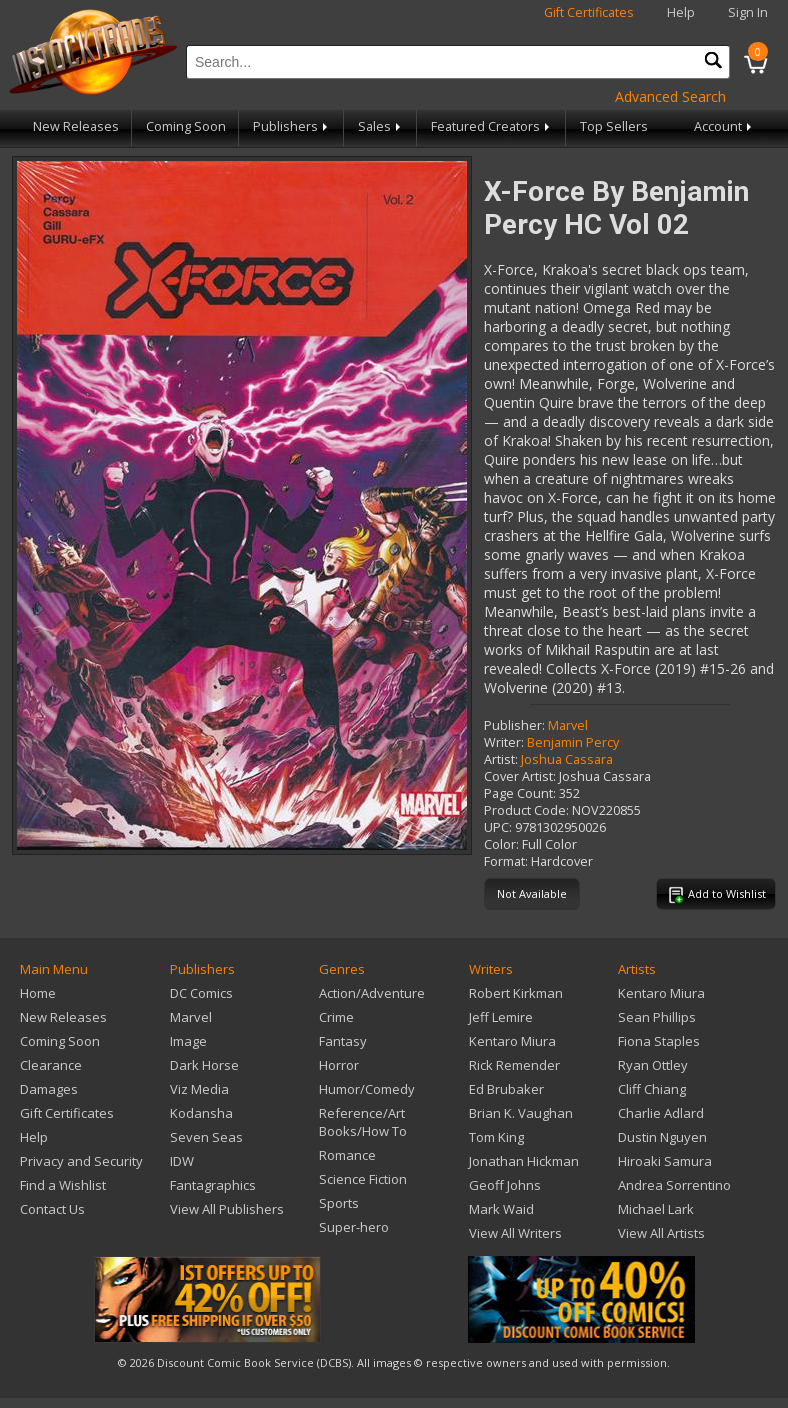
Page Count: (520, 793)
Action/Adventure (372, 993)
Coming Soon (186, 126)
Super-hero (354, 1227)
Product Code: (526, 810)
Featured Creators (492, 126)
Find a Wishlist (63, 1185)
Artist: (501, 759)
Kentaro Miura (512, 1041)
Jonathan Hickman (524, 1161)
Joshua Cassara (567, 759)
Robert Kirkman (516, 993)
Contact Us (52, 1209)
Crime (336, 1017)
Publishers (292, 126)
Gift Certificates (589, 12)
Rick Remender (514, 1065)
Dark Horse (204, 1065)
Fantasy (343, 1041)
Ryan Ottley (653, 1065)
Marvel (568, 725)
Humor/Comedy (367, 1089)
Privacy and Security (81, 1161)
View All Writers (515, 1233)
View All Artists (661, 1233)
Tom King (496, 1137)
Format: (506, 861)
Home (38, 993)
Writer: (504, 742)
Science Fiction (363, 1179)
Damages (49, 1089)
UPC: (498, 827)
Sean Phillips (657, 1017)
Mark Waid (501, 1209)
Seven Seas (206, 1137)
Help (681, 12)
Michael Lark (656, 1209)
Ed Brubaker (506, 1089)
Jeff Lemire (501, 1017)
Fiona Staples (659, 1041)
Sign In (748, 12)
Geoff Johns (505, 1185)
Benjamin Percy (573, 742)
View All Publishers (227, 1209)
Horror (339, 1065)
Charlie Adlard (661, 1113)
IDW (182, 1161)
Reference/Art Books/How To (363, 1122)
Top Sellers (614, 126)
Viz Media (199, 1089)
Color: (501, 844)
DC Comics (201, 993)
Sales (381, 126)
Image (188, 1041)
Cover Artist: (520, 776)
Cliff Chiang (652, 1089)
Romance (347, 1155)
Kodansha (201, 1113)
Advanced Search (670, 96)
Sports (339, 1203)
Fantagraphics (213, 1185)
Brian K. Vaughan (521, 1113)
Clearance (51, 1065)
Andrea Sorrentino (674, 1185)
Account (724, 126)
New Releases (76, 126)
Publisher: (514, 725)
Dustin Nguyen (662, 1137)
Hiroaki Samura (665, 1161)
